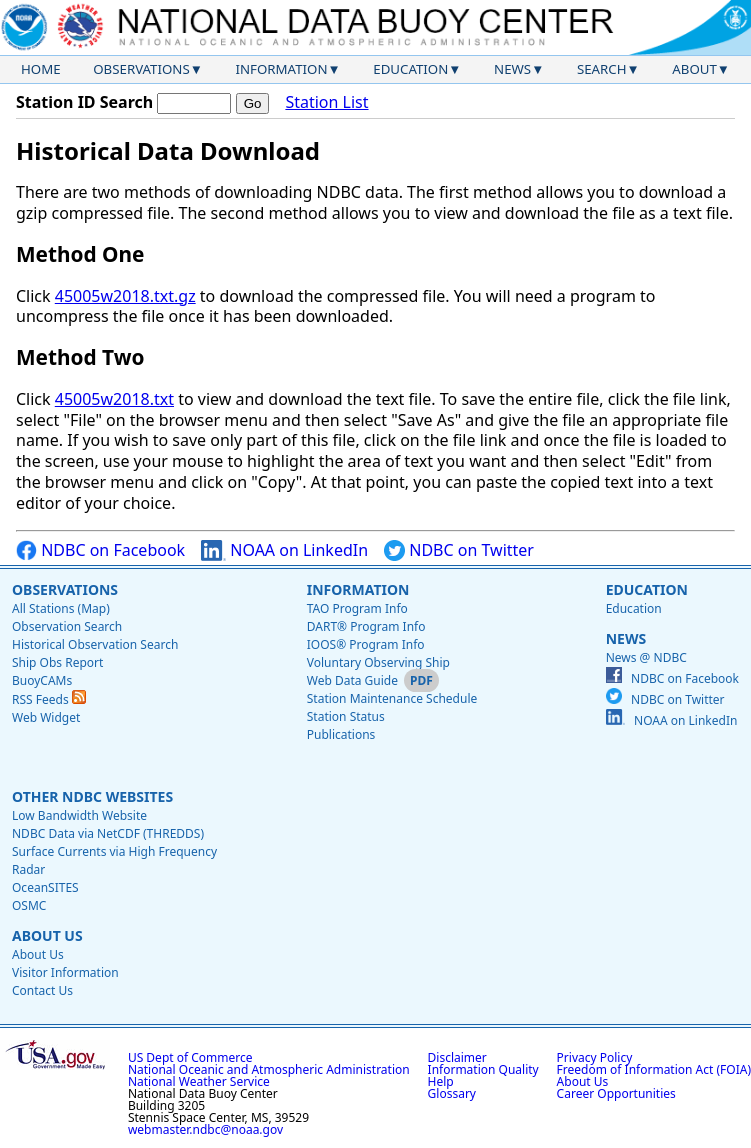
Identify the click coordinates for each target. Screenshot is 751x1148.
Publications (341, 734)
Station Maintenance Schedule (392, 698)
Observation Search (67, 626)
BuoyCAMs (42, 680)
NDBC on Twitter (459, 550)
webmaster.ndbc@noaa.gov (205, 1129)
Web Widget (46, 717)
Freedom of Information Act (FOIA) (654, 1069)
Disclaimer (457, 1057)
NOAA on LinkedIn (284, 550)
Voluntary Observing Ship (378, 662)
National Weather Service (199, 1081)
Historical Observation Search (95, 644)
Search (602, 69)
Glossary (452, 1093)
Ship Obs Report (57, 662)
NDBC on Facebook (100, 550)
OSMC (29, 905)
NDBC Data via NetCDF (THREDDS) (108, 833)
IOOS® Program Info (366, 644)
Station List (326, 102)
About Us (47, 935)
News (512, 69)
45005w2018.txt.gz (125, 296)
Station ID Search (84, 102)
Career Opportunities (616, 1093)
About (694, 69)
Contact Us (42, 990)
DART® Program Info (366, 626)
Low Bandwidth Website (79, 815)
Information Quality (483, 1069)
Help (441, 1081)
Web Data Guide (352, 680)
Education (410, 69)
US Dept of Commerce (190, 1057)
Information (282, 69)
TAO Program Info (357, 608)
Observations (141, 69)
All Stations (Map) (61, 608)
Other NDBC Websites (92, 796)
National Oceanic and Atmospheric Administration (269, 1069)
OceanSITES (45, 887)
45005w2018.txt (114, 399)
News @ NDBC (646, 657)
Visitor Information (65, 972)
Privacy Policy (595, 1057)
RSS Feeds (49, 699)
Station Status (346, 716)
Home (41, 69)
